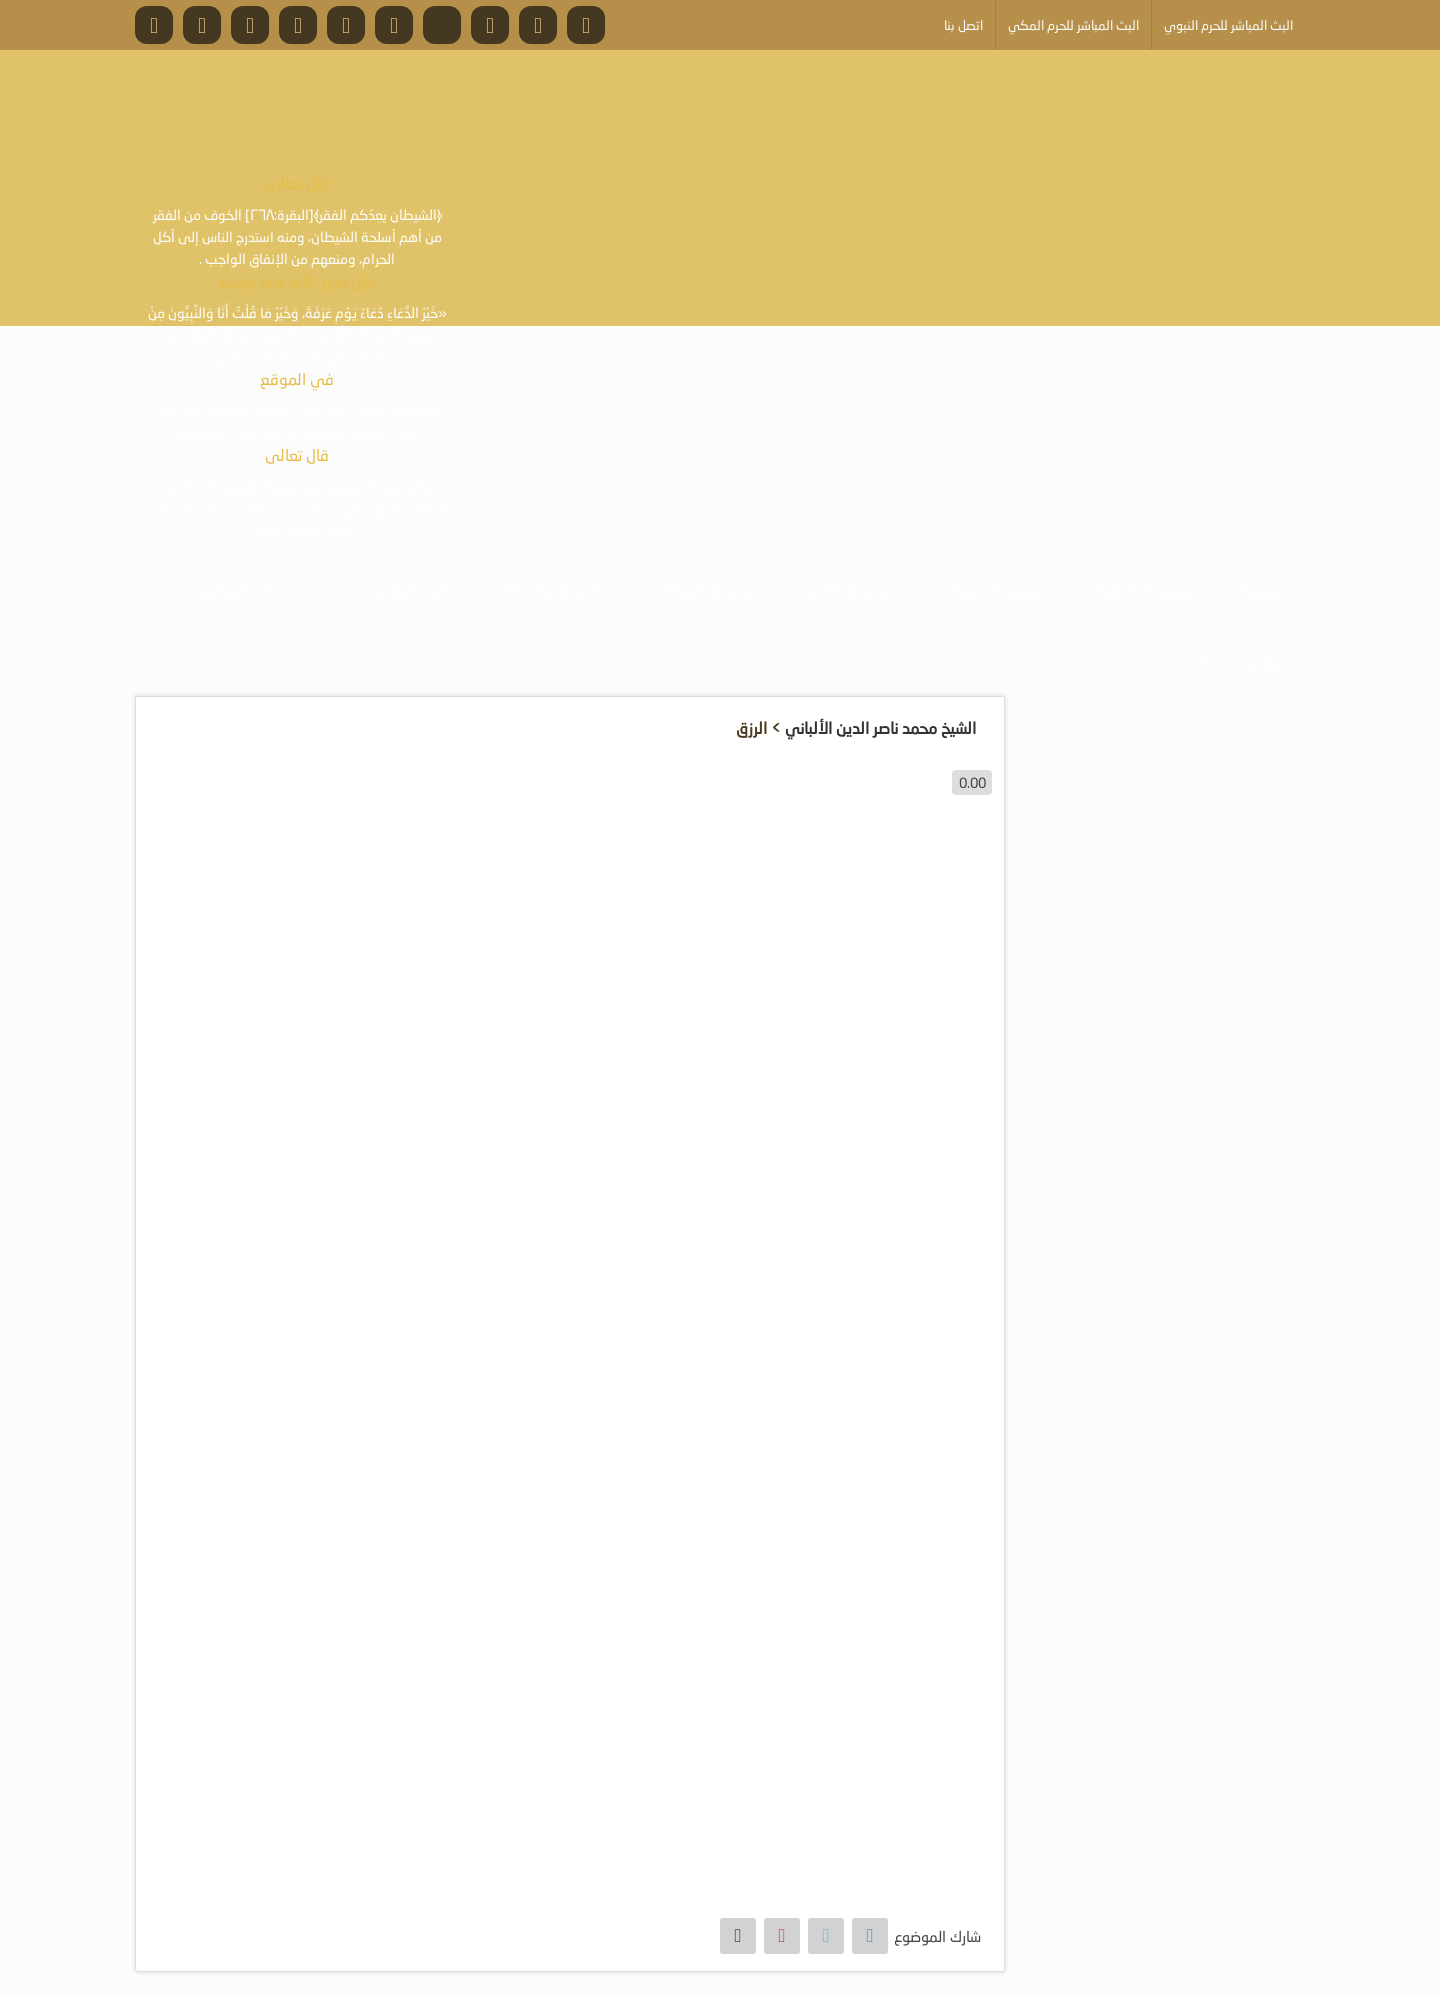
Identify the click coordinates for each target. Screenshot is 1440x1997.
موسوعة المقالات (705, 589)
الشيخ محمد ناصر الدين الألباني (880, 727)
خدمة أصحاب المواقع (267, 589)
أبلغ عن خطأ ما (1240, 660)
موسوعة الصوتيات (1142, 589)
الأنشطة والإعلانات (548, 589)
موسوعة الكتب (850, 589)
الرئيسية (1263, 589)
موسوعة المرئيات (992, 589)
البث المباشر (411, 589)
